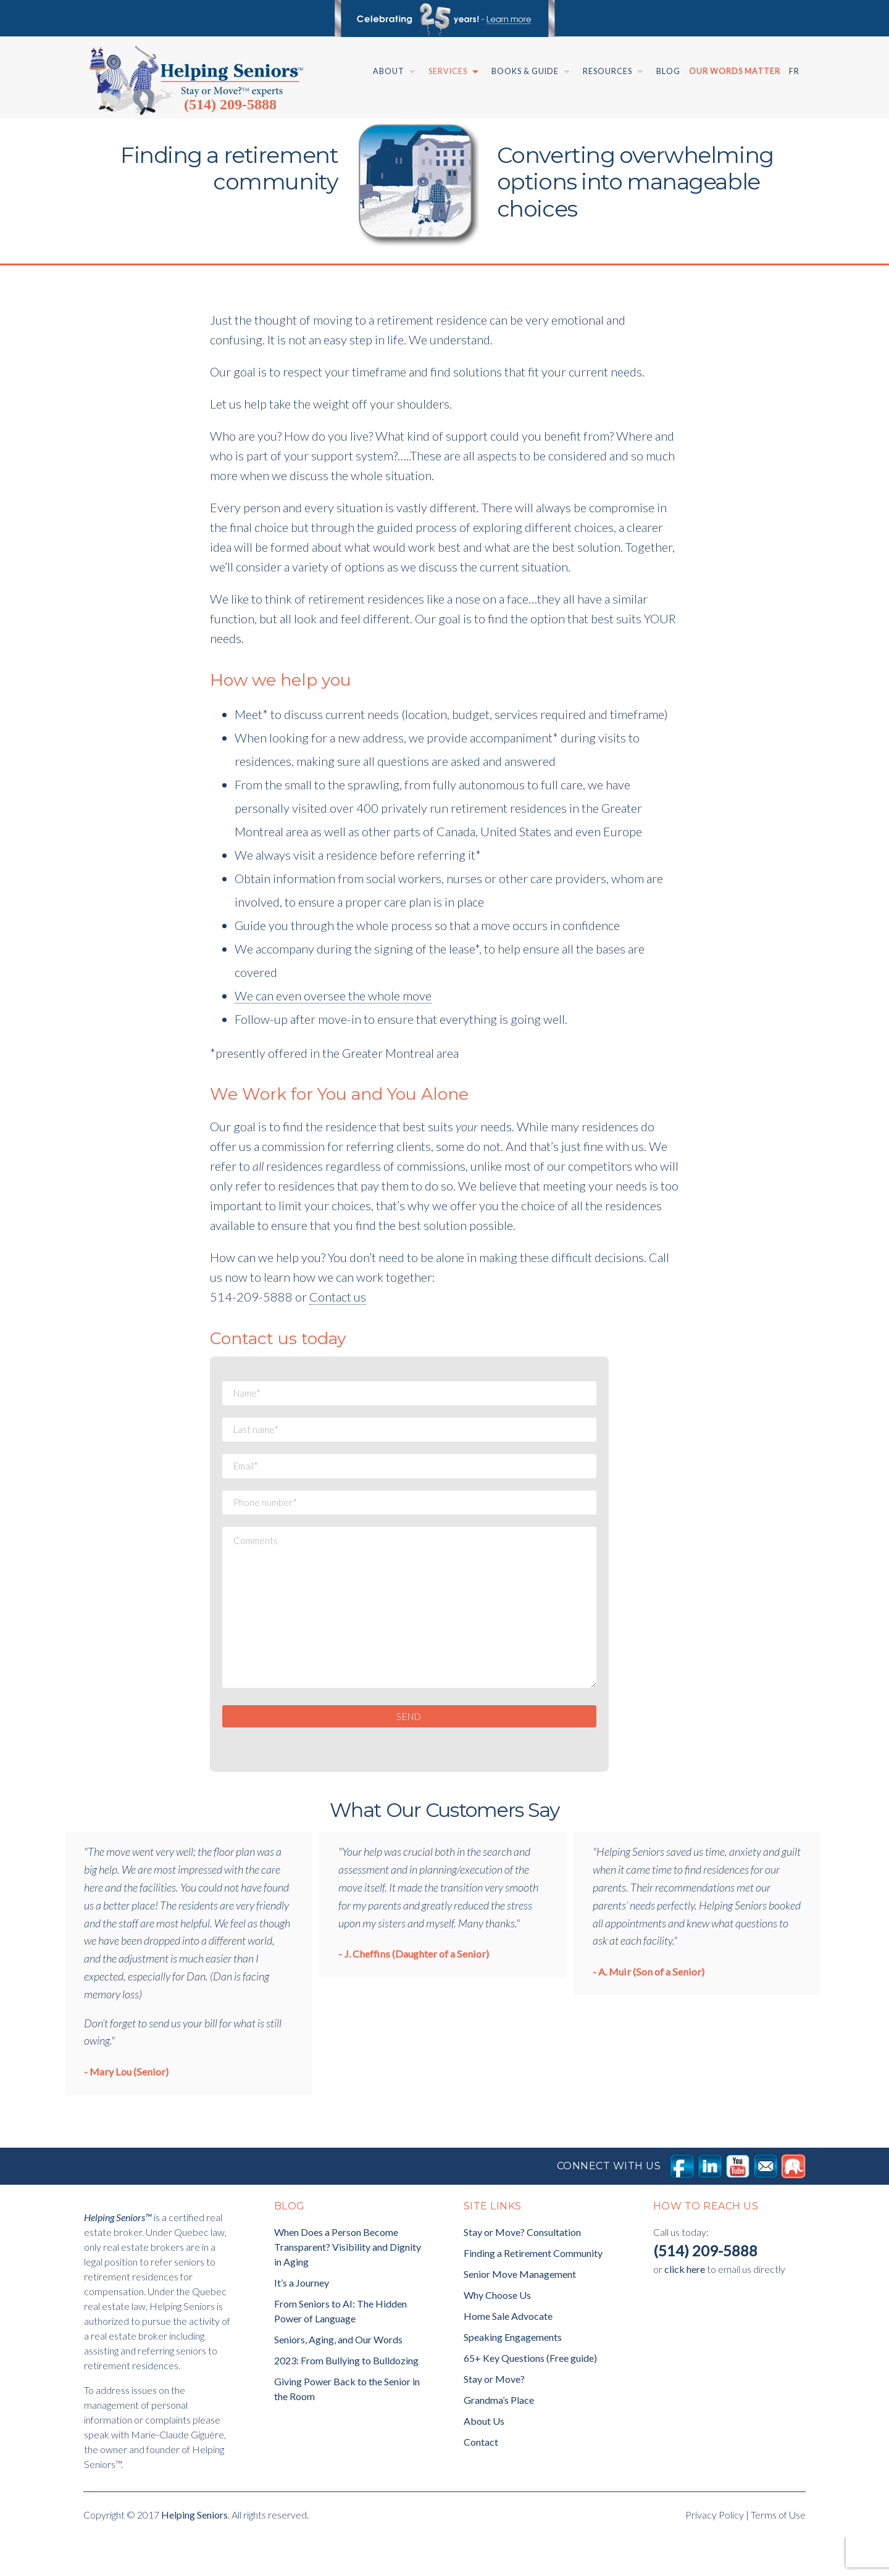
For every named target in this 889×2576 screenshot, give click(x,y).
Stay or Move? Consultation (522, 2270)
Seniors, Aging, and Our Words (338, 2377)
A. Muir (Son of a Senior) (651, 2010)
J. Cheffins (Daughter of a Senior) (416, 1992)
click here (684, 2307)
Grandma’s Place (499, 2438)
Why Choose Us (497, 2333)
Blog (668, 71)
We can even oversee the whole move (333, 995)
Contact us (337, 1296)
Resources (607, 71)
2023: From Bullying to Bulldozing (346, 2398)
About (388, 71)
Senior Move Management (520, 2312)
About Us (484, 2459)
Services (447, 71)
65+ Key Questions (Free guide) (530, 2396)
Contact (481, 2480)
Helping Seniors (194, 2553)
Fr (794, 71)
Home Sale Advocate (508, 2354)
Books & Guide (525, 71)
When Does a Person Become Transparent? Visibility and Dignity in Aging (347, 2285)
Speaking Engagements (513, 2375)
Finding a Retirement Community (533, 2291)
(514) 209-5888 (230, 104)
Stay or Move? (494, 2417)
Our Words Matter (734, 71)
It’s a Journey (301, 2321)
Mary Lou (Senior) (129, 2110)
